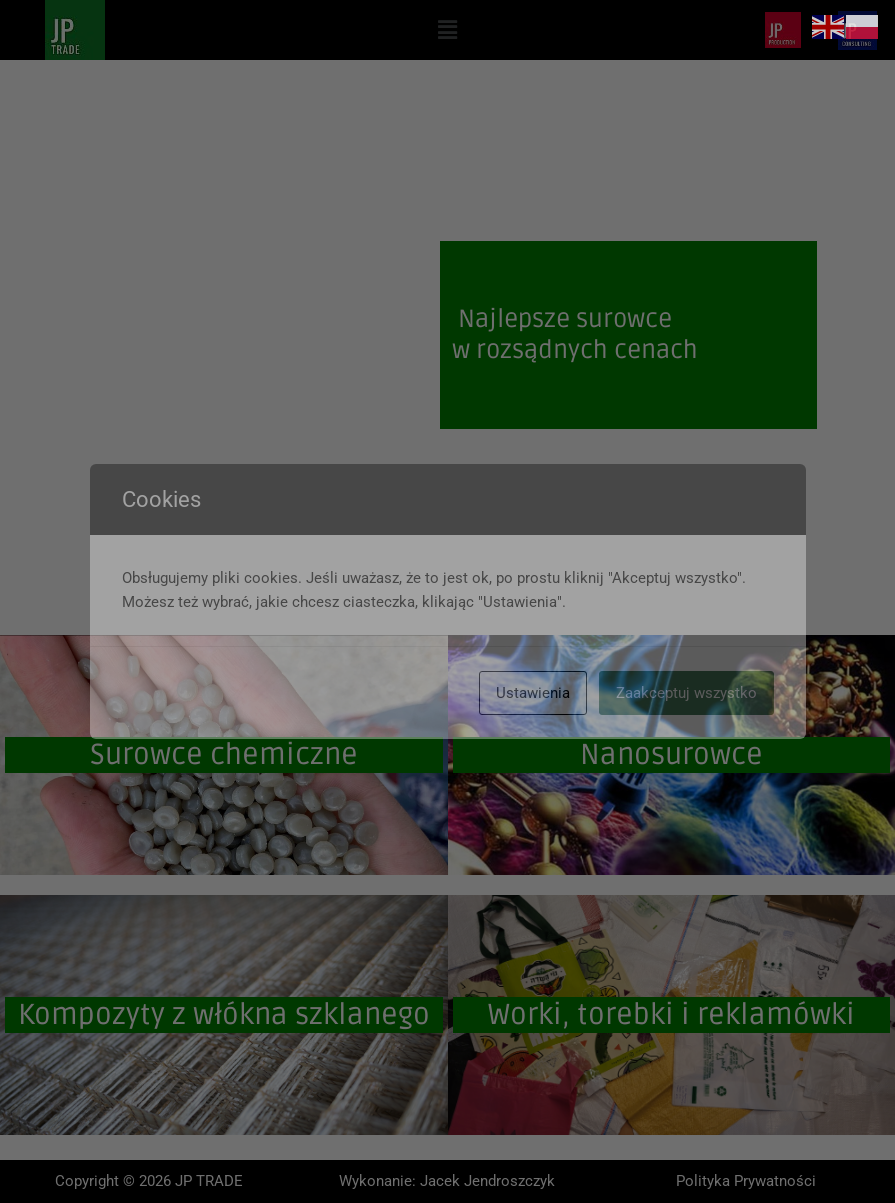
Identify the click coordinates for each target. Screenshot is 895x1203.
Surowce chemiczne (224, 755)
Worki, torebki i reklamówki (671, 1015)
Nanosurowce (671, 755)
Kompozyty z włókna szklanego (224, 1015)
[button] (447, 30)
